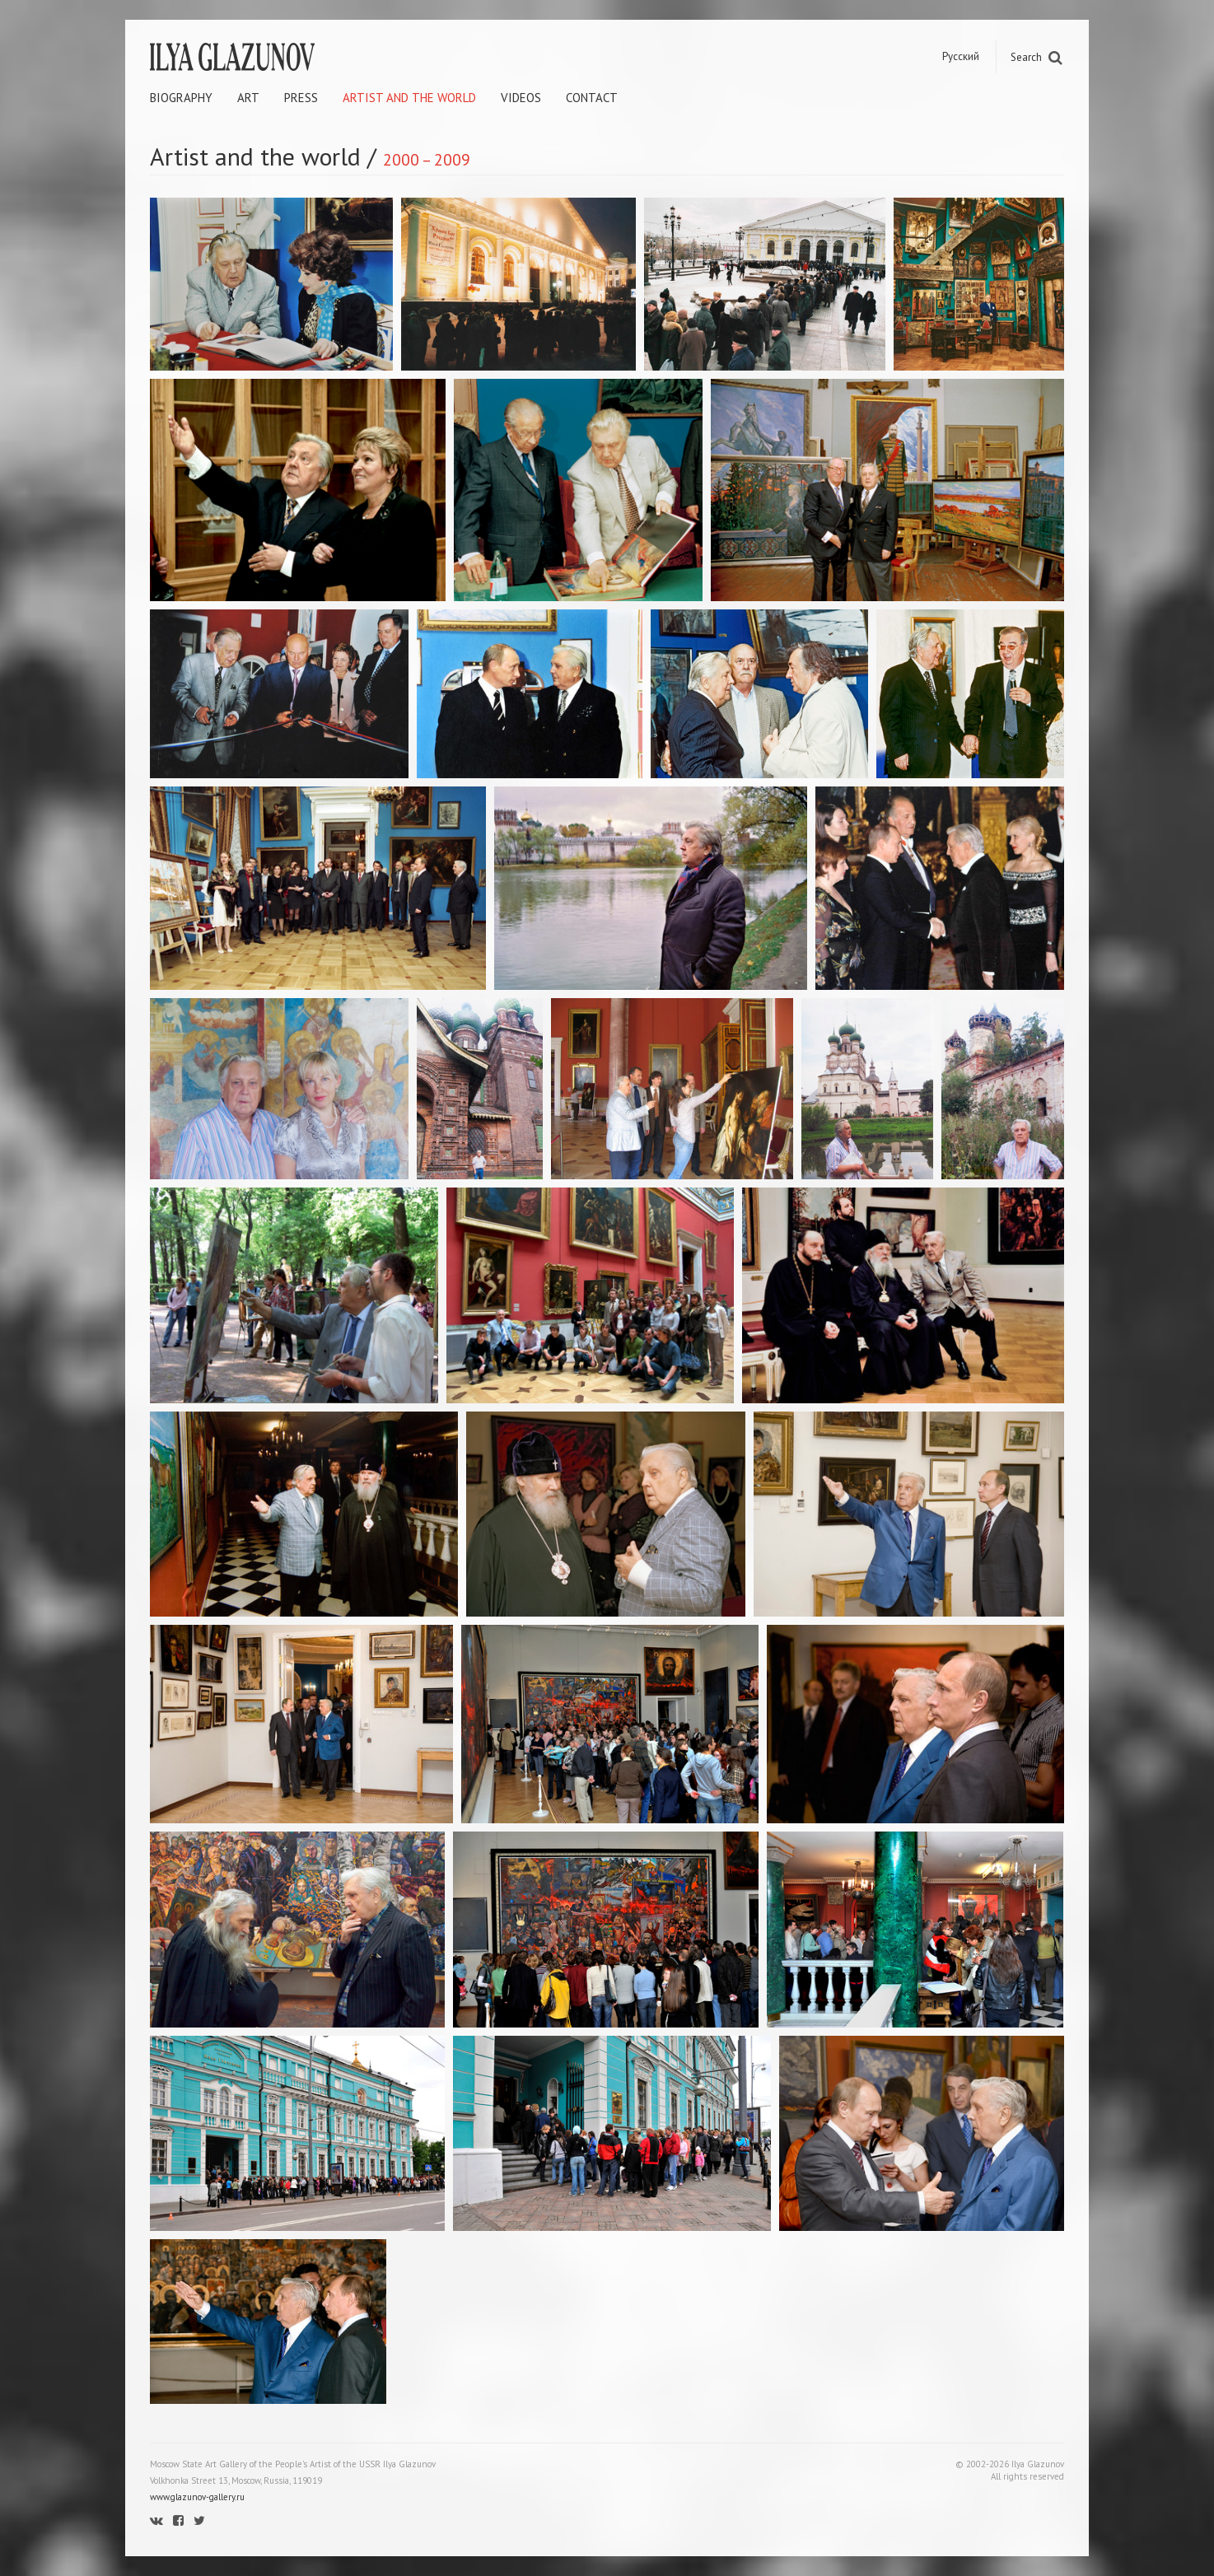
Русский (960, 56)
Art (248, 97)
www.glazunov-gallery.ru (197, 2497)
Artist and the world (409, 97)
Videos (521, 97)
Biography (181, 97)
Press (301, 97)
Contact (592, 97)
